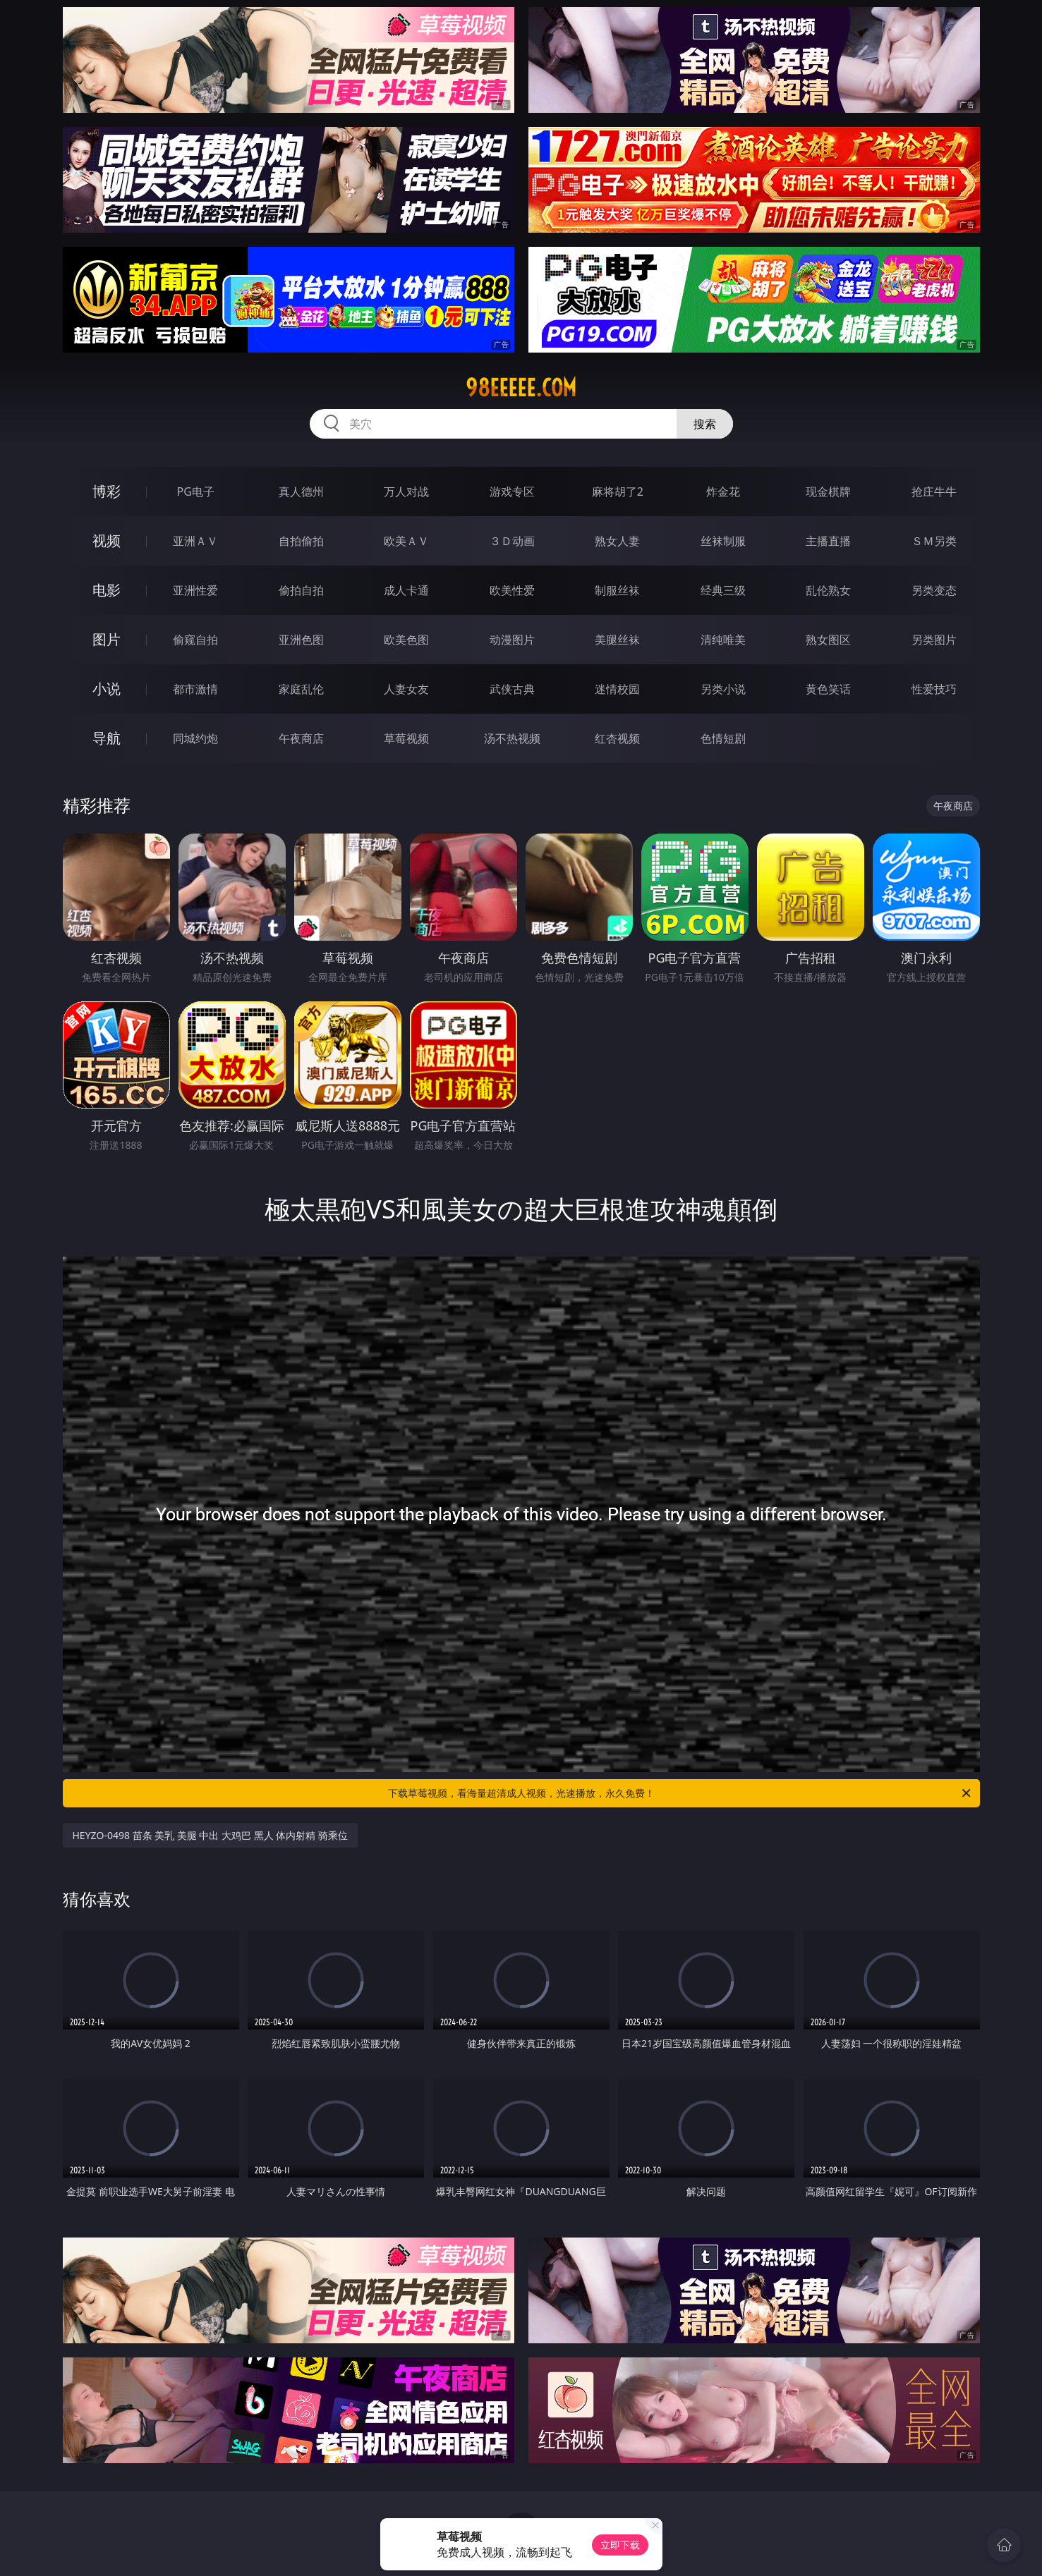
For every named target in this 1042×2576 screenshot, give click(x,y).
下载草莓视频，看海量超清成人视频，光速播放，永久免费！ (680, 1793)
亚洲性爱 (195, 590)
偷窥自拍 (195, 639)
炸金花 (723, 491)
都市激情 (195, 689)
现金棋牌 (828, 491)
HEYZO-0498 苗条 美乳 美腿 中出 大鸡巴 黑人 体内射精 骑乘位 (211, 1835)
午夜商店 (301, 738)
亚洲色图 (301, 639)
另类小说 (723, 689)
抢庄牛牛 (934, 491)
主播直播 (828, 541)
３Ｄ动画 (512, 541)
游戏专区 (512, 491)
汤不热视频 (512, 738)
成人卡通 (406, 590)
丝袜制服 (723, 541)
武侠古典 (512, 689)
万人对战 (406, 491)
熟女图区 (828, 639)
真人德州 (301, 491)
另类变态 (934, 590)
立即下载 (620, 2544)
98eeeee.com (521, 388)
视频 (106, 540)
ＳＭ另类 (934, 541)
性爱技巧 (934, 689)
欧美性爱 (512, 590)
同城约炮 (195, 738)
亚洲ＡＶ (195, 541)
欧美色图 (406, 639)
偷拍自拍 (301, 590)
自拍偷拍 (301, 541)
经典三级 (723, 590)
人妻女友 (406, 689)
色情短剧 (723, 738)
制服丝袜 (617, 590)
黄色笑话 (828, 689)
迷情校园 (617, 689)
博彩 (106, 491)
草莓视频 (406, 738)
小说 (106, 688)
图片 (106, 639)
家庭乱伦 (301, 689)
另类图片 (934, 639)
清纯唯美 (723, 639)
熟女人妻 (617, 541)
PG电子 (195, 491)
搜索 (704, 424)
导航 (106, 737)
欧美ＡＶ (406, 541)
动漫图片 (512, 639)
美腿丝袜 (617, 639)
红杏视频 (617, 738)
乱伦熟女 (828, 590)
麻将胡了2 (617, 491)
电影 (106, 589)
